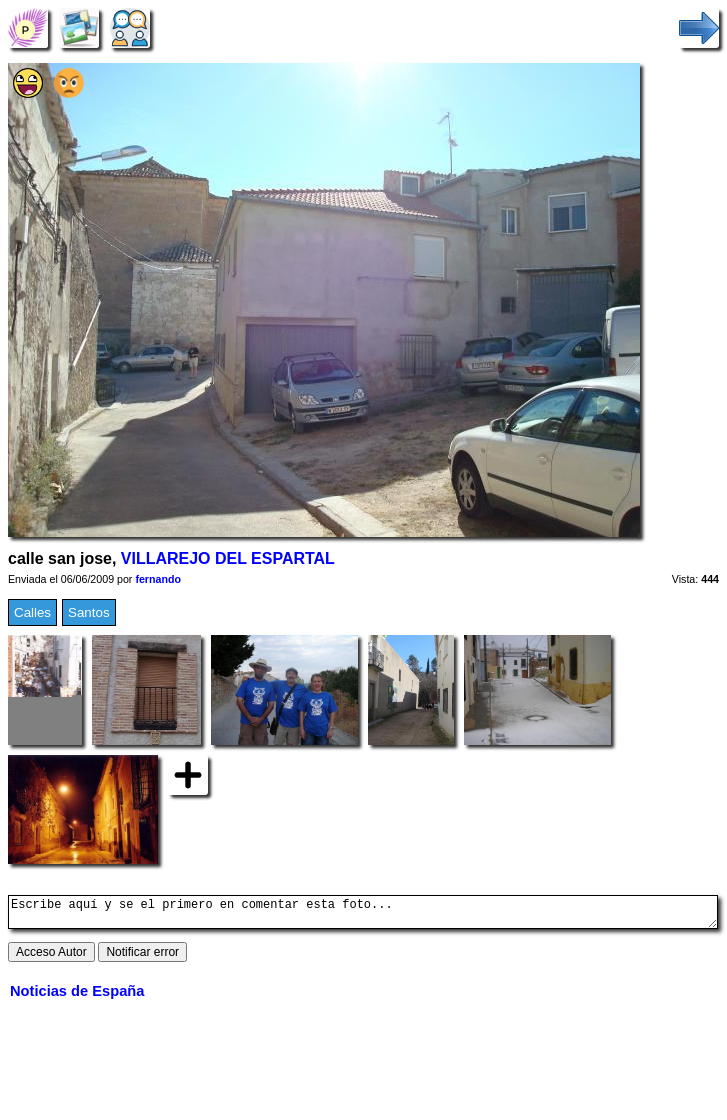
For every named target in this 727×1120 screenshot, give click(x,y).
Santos (89, 612)
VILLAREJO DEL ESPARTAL (228, 558)
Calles (32, 612)
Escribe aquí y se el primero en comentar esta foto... (363, 915)
